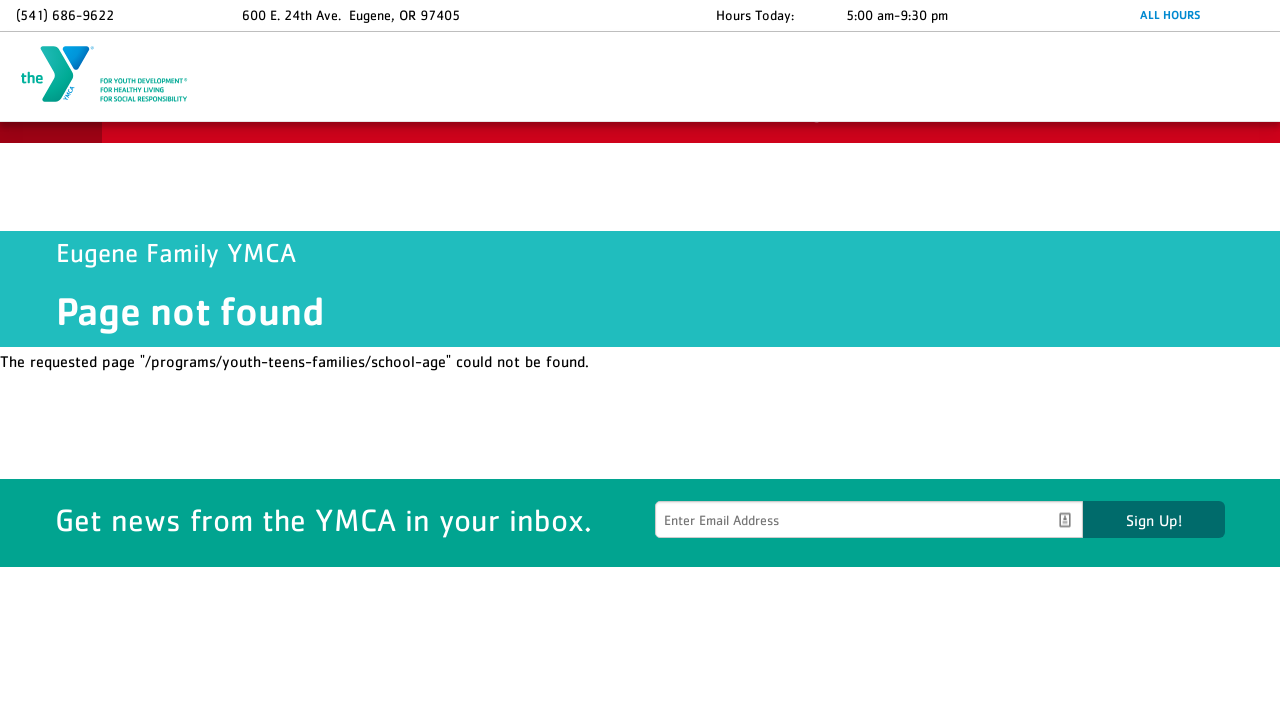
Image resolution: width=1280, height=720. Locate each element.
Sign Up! (1154, 520)
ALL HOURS (1170, 15)
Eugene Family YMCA (116, 75)
